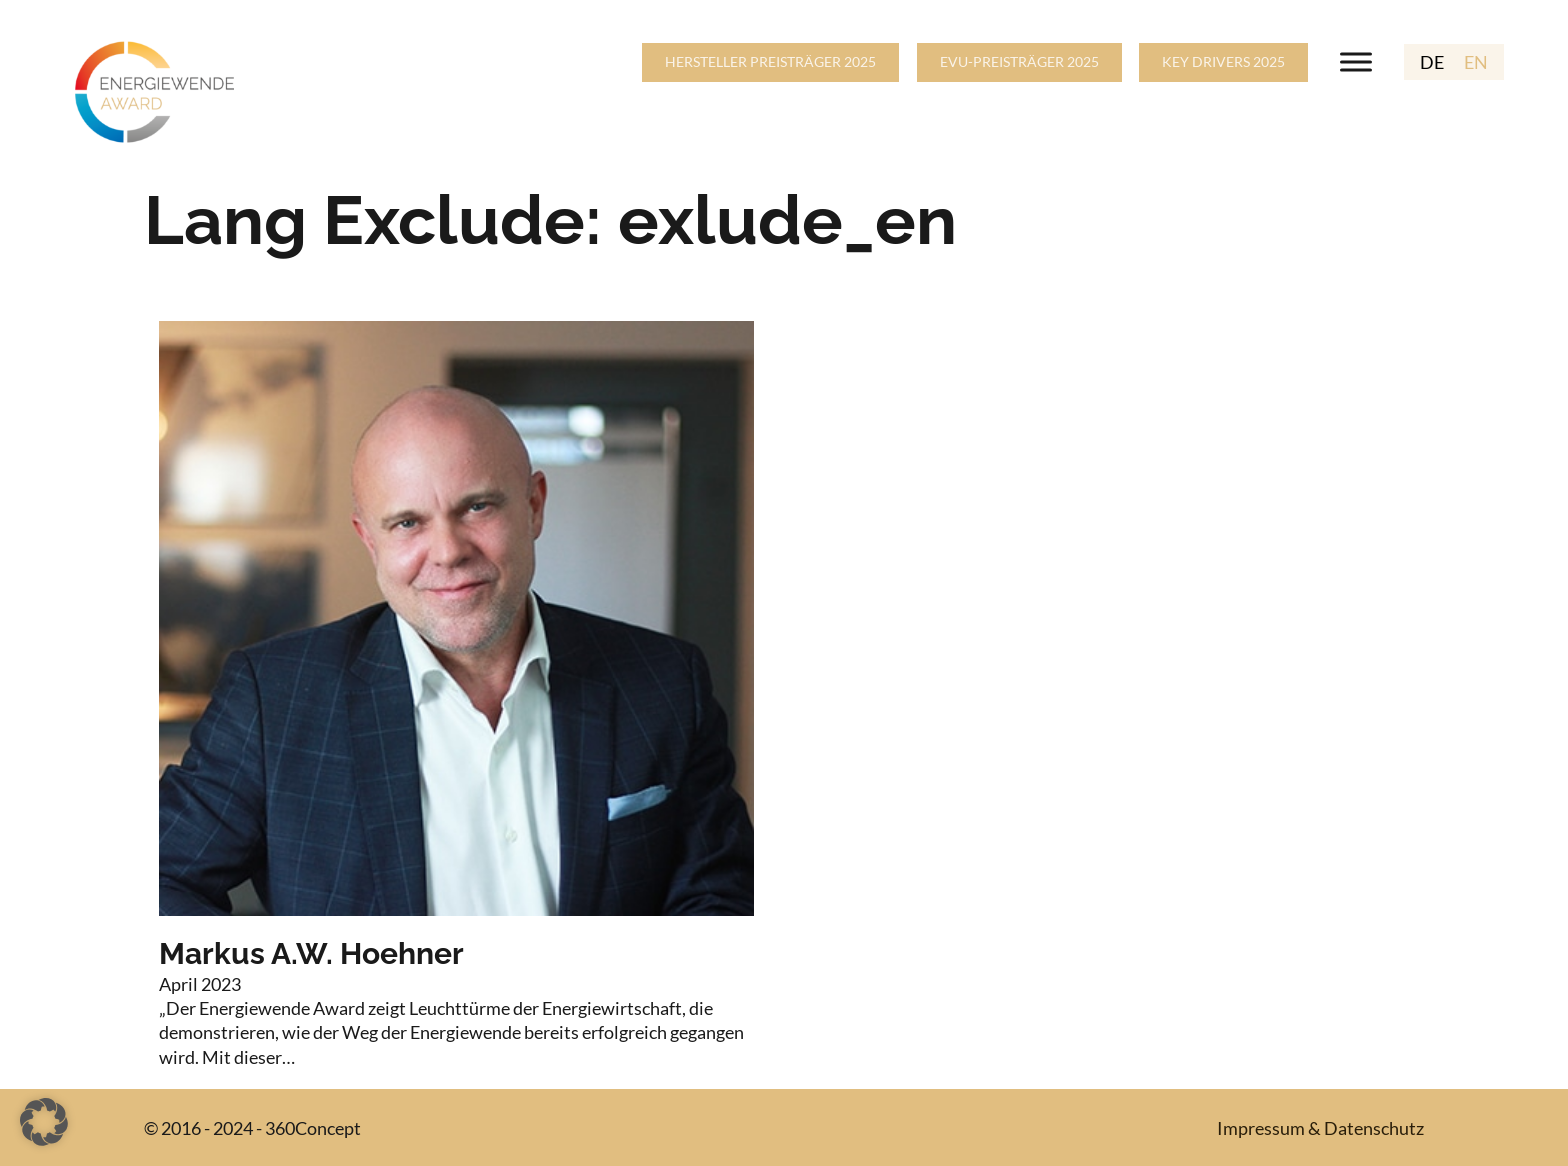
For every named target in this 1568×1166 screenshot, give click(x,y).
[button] (44, 1122)
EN (1476, 62)
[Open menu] (1356, 62)
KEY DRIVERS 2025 (1223, 61)
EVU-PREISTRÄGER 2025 (1019, 61)
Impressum (1261, 1128)
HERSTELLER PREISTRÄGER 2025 (770, 61)
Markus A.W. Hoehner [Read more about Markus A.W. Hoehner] (311, 953)
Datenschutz (1374, 1128)
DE (1432, 62)
